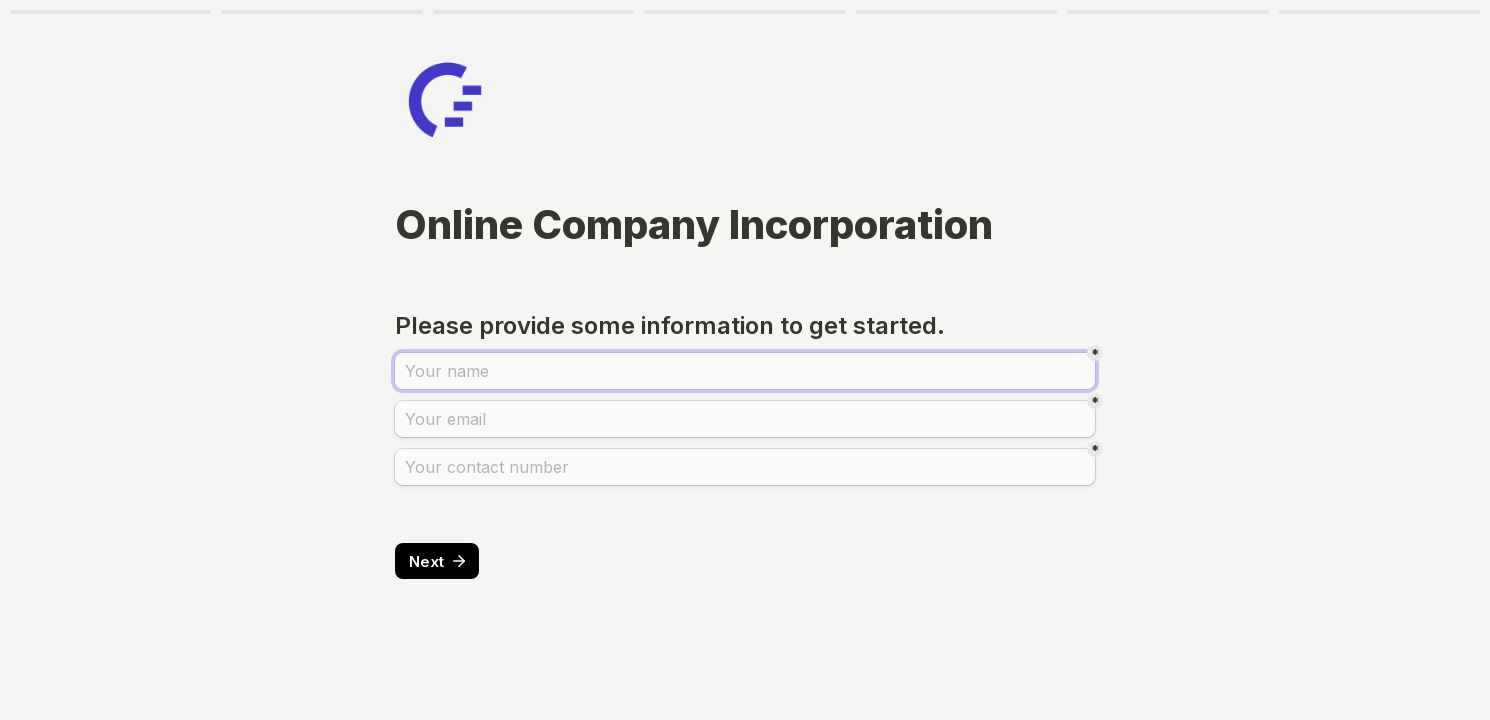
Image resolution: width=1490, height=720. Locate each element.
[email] (745, 419)
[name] (745, 371)
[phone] (745, 467)
